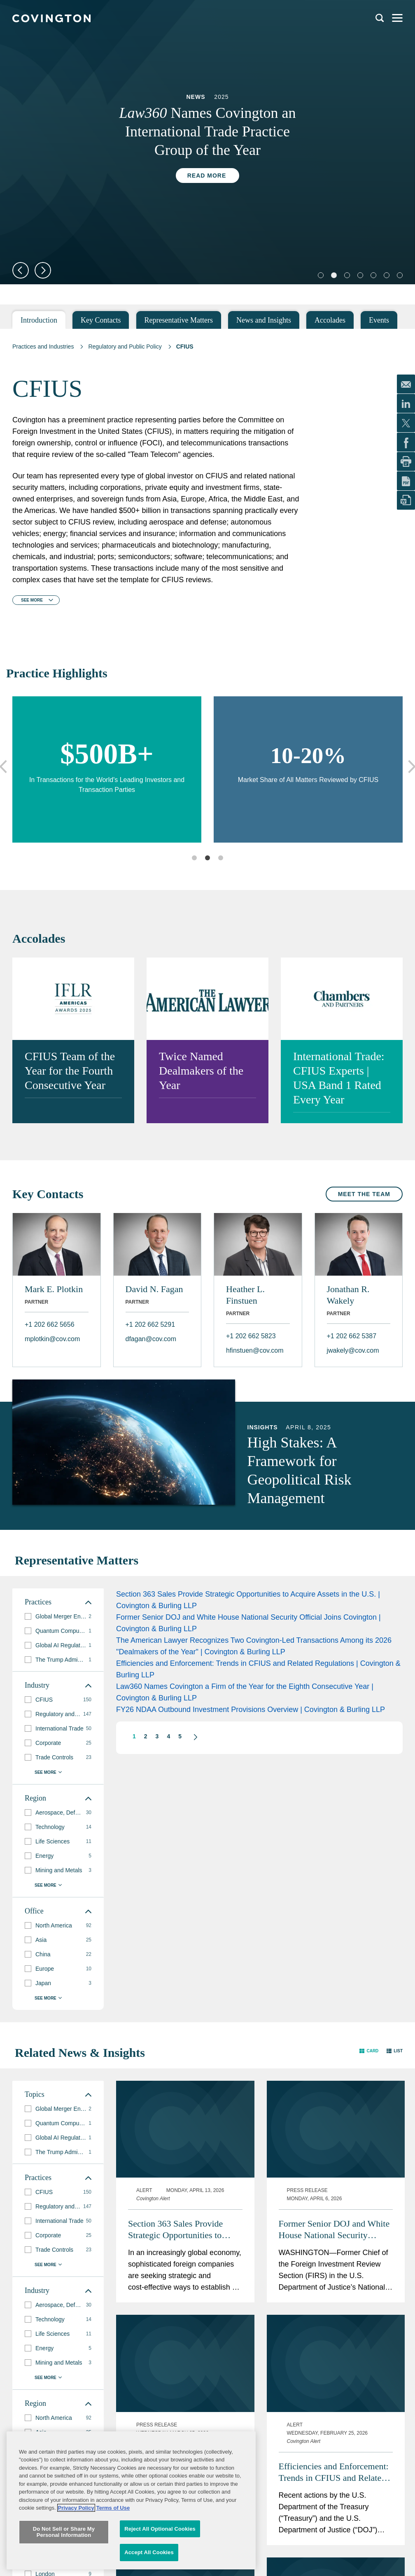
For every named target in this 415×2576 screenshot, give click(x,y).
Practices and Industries (43, 346)
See (32, 600)
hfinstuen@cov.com (255, 1350)
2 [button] (145, 1736)
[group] (58, 1616)
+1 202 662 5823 (251, 1336)
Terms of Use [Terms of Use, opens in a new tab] (113, 2508)
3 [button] (157, 1736)
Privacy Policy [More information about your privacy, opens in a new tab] (76, 2508)
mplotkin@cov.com (52, 1338)
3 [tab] (220, 857)
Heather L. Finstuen (245, 1295)
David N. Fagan (154, 1289)
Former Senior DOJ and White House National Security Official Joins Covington (334, 2229)
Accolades (330, 320)
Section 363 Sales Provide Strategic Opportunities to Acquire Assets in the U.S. (176, 2229)
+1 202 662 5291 (150, 1324)
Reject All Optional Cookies (160, 2529)
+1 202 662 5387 (352, 1336)
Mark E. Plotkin (54, 1289)
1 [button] (134, 1736)
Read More (206, 175)
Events (379, 320)
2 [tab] (207, 857)
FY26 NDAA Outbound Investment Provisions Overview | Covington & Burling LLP (250, 1709)
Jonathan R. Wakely (348, 1295)
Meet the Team (364, 1194)
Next (43, 270)
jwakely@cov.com (353, 1350)
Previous (20, 270)
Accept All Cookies (149, 2552)
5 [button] (180, 1736)
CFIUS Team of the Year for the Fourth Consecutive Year (70, 1070)
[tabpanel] (207, 140)
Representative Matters (179, 320)
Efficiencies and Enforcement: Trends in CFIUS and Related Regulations (334, 2472)
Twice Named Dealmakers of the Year (201, 1070)
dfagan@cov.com (151, 1338)
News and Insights (263, 320)
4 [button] (168, 1736)
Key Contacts (101, 320)
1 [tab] (194, 857)
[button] (191, 1737)
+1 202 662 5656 (50, 1324)
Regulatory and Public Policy (124, 346)
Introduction (39, 320)
